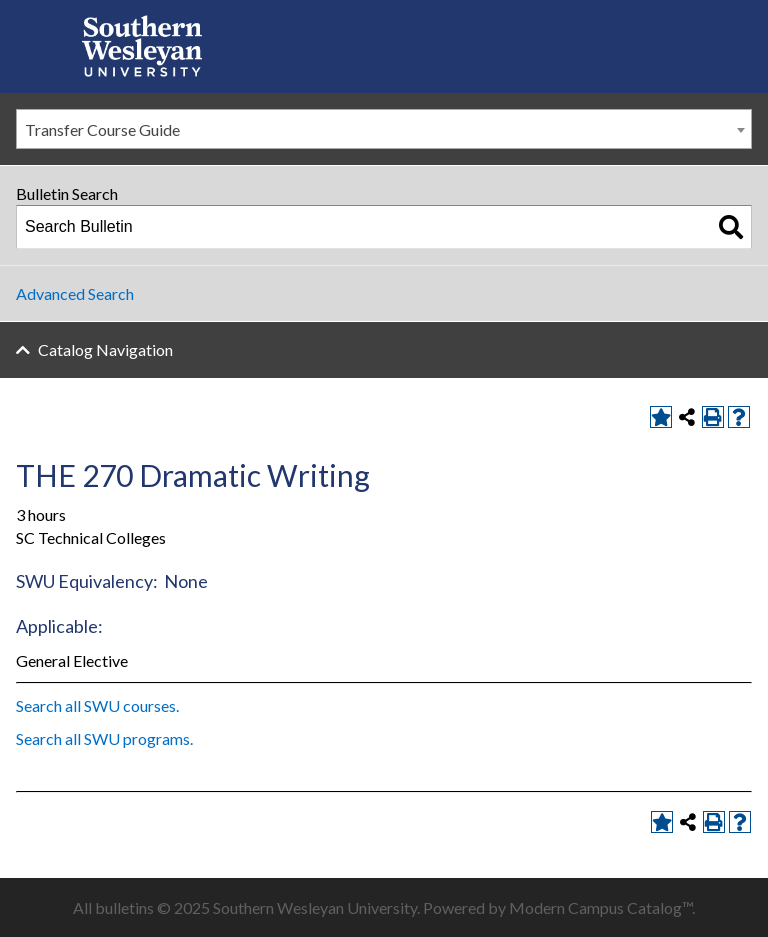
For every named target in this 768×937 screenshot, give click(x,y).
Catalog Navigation (105, 349)
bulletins (124, 907)
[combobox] (384, 129)
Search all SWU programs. (104, 738)
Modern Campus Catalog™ (600, 907)
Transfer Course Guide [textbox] (102, 129)
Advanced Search (75, 293)
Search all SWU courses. (97, 705)
